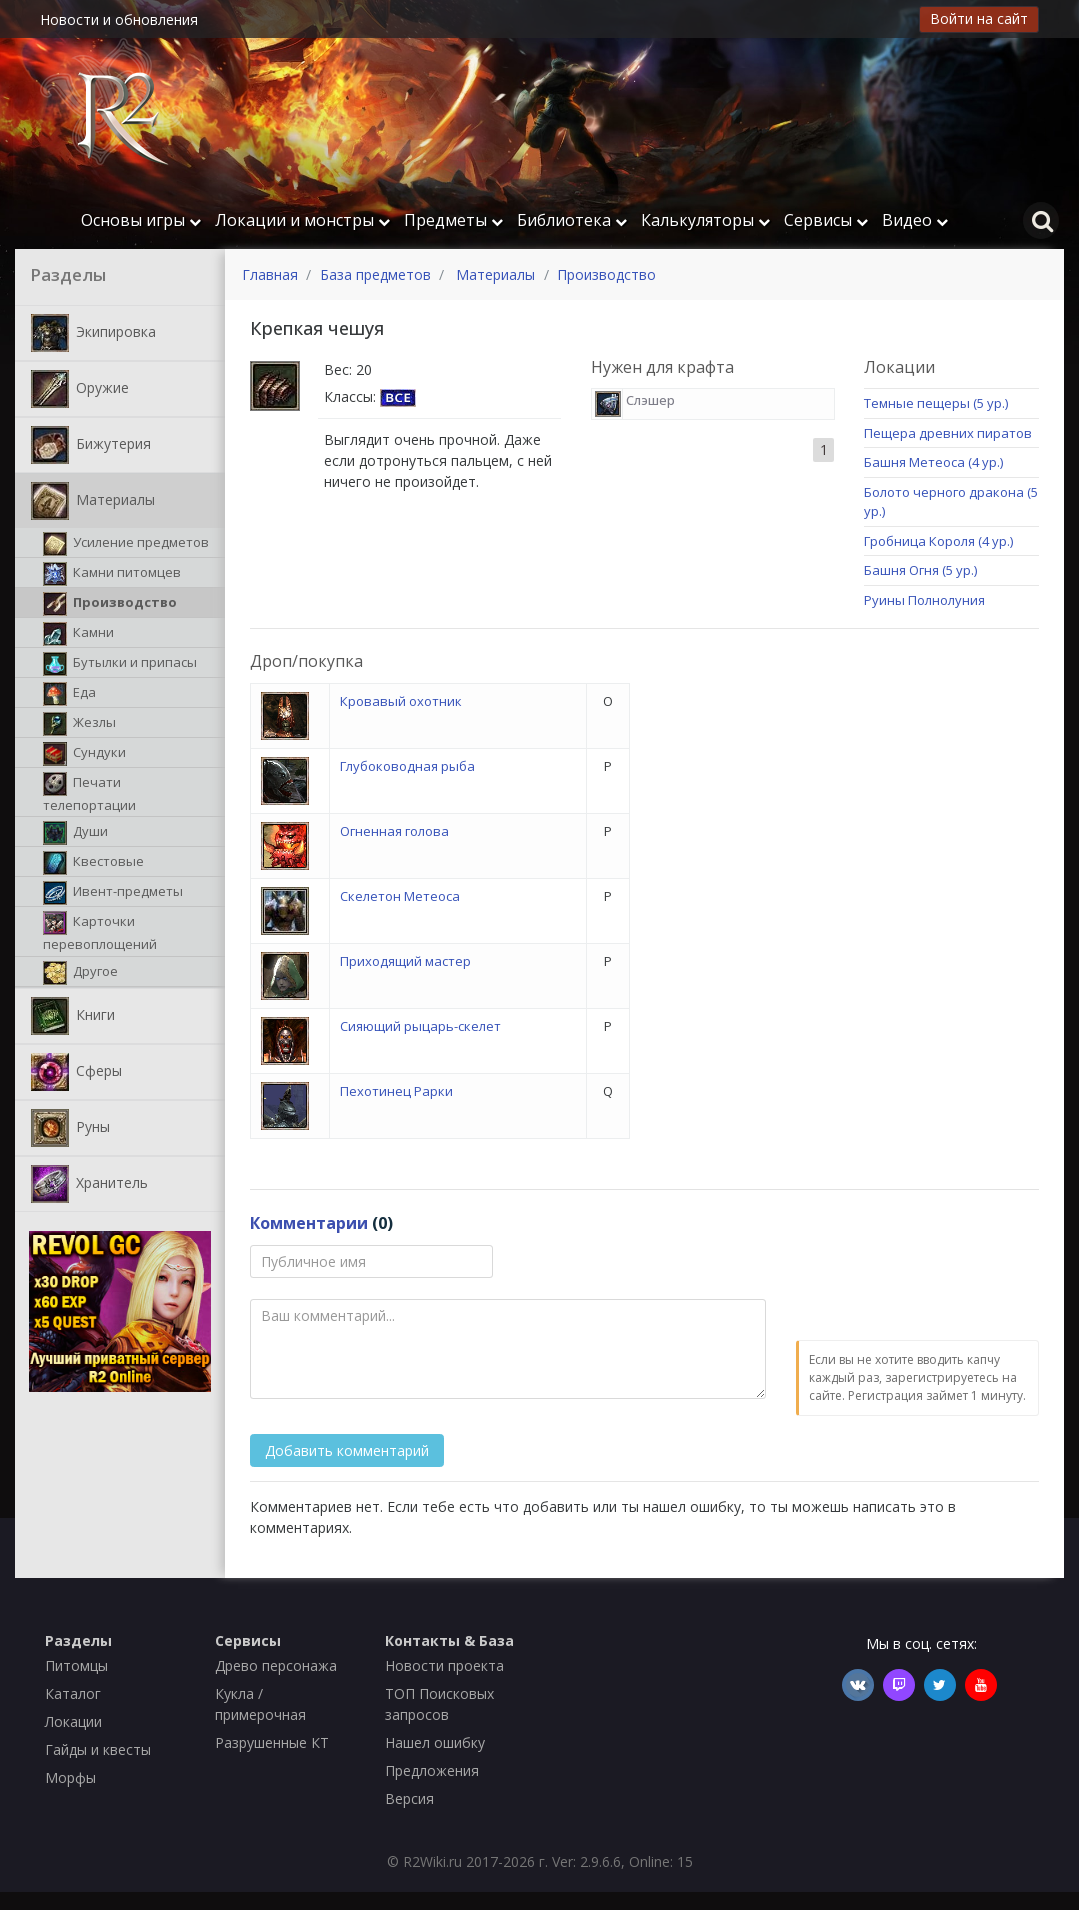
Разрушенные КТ (272, 1742)
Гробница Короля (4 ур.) (938, 541)
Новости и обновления (119, 19)
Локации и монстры (302, 220)
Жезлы (79, 724)
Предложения (432, 1770)
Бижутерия (91, 445)
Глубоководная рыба (407, 766)
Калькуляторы (705, 220)
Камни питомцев (112, 574)
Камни (78, 634)
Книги (73, 1016)
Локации (73, 1721)
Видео (915, 220)
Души (75, 833)
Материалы (93, 501)
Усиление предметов (126, 544)
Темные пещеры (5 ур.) (936, 403)
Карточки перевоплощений (100, 932)
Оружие (80, 389)
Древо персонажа (276, 1665)
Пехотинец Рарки (396, 1091)
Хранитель (89, 1184)
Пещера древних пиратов (948, 433)
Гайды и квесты (98, 1749)
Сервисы (826, 220)
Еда (69, 694)
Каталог (73, 1693)
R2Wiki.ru (432, 1861)
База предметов (375, 274)
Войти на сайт (979, 18)
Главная (270, 274)
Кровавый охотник (401, 701)
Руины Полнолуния (924, 600)
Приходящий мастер (405, 961)
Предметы (453, 220)
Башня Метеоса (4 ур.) (933, 462)
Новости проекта (444, 1665)
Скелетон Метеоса (400, 896)
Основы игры (141, 220)
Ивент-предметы (113, 893)
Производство (110, 604)
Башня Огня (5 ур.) (920, 570)
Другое (80, 973)
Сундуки (84, 754)
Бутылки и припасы (120, 664)
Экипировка (93, 333)
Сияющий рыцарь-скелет (420, 1026)
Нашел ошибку (435, 1742)
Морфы (70, 1777)
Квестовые (93, 863)
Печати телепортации (89, 793)
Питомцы (76, 1665)
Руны (70, 1128)
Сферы (76, 1072)
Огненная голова (394, 831)
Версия (409, 1798)
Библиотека (572, 220)
